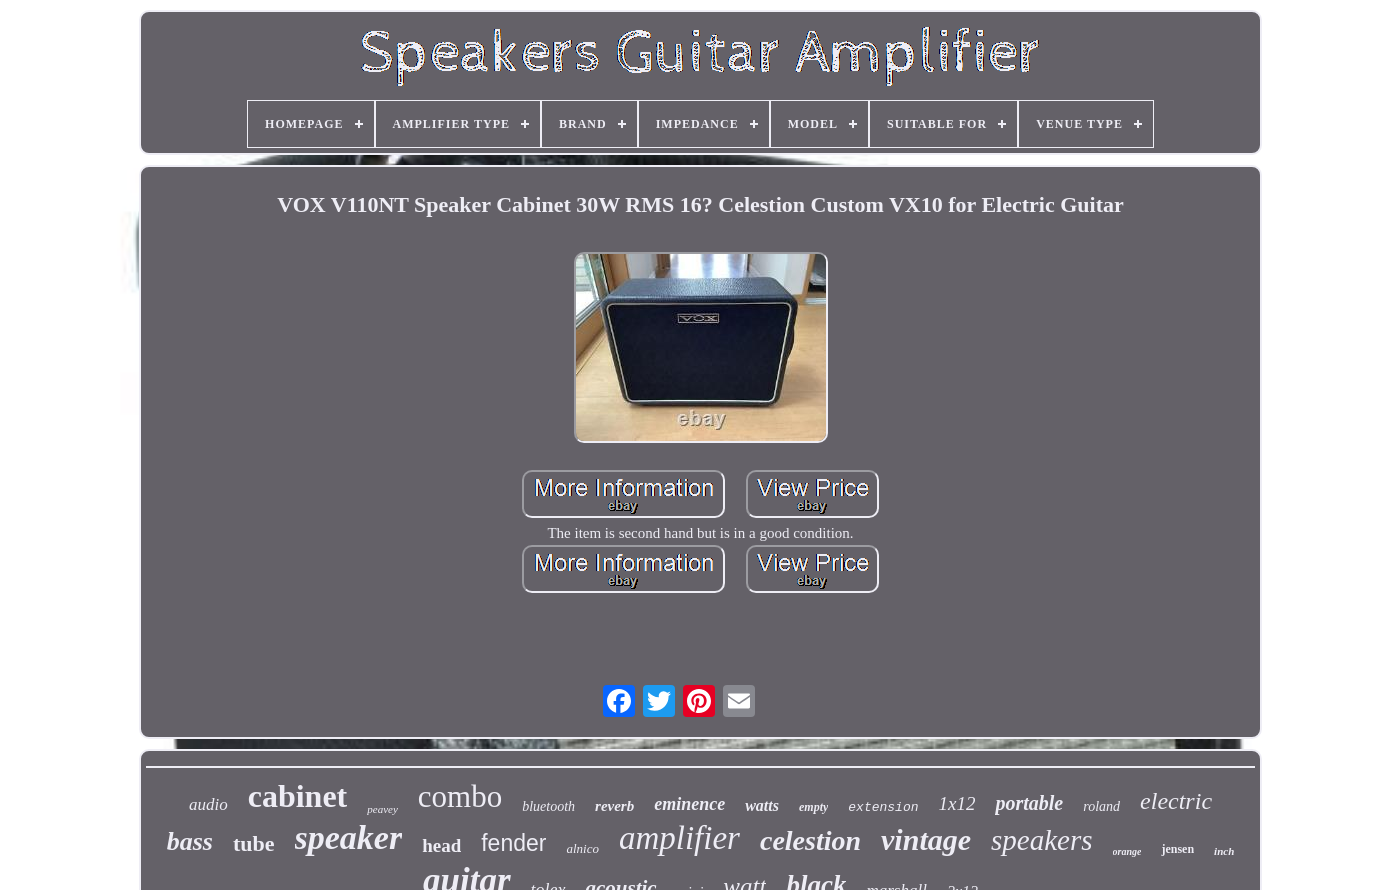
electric (1176, 801)
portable (1029, 803)
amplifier (679, 838)
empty (813, 807)
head (441, 845)
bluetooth (548, 806)
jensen (1177, 849)
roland (1101, 806)
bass (190, 841)
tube (254, 843)
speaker (349, 837)
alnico (582, 848)
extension (883, 807)
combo (460, 796)
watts (762, 805)
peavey (382, 809)
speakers (1041, 840)
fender (513, 843)
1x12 (957, 803)
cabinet (298, 796)
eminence (689, 804)
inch (1224, 851)
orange (1127, 851)
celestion (810, 840)
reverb (614, 806)
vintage (926, 839)
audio (208, 804)
